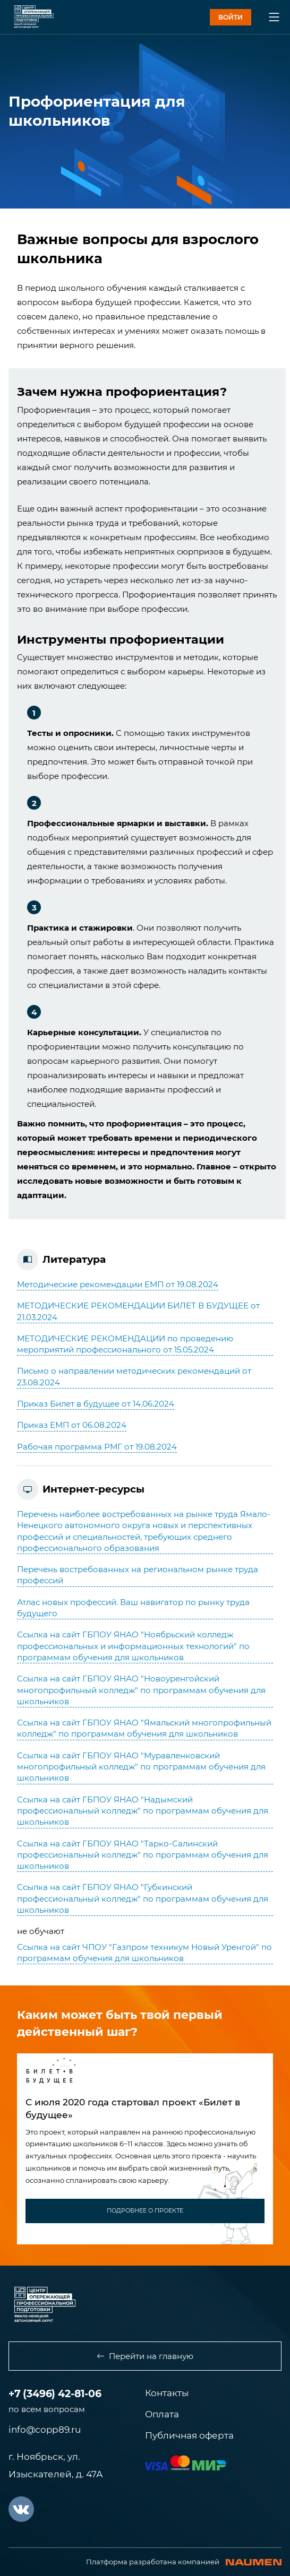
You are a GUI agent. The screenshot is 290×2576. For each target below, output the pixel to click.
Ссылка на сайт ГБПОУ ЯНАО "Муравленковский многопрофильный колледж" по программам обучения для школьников (141, 1766)
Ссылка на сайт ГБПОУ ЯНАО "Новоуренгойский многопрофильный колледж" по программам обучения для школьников (141, 1689)
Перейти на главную (145, 2356)
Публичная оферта (189, 2435)
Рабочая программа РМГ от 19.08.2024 (97, 1447)
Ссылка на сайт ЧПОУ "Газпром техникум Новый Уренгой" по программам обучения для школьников (144, 1952)
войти (230, 17)
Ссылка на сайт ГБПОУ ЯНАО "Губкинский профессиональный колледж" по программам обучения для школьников (142, 1898)
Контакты (167, 2393)
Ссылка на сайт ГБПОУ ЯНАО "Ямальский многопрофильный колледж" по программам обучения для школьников (144, 1728)
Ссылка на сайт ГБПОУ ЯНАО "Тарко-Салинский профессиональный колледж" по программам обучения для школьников (142, 1854)
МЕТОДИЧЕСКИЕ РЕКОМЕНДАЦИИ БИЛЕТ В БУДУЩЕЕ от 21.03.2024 (138, 1311)
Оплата (162, 2414)
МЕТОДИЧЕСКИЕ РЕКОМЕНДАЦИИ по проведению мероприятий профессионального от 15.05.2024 (125, 1344)
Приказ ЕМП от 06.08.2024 (71, 1425)
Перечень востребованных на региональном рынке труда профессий (137, 1574)
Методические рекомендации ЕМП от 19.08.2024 (117, 1284)
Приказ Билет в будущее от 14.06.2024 (95, 1404)
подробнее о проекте (145, 2210)
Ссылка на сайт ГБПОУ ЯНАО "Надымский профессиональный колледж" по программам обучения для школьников (142, 1810)
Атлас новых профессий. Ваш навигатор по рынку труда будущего (133, 1607)
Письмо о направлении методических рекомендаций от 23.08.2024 (134, 1376)
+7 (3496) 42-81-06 (54, 2394)
